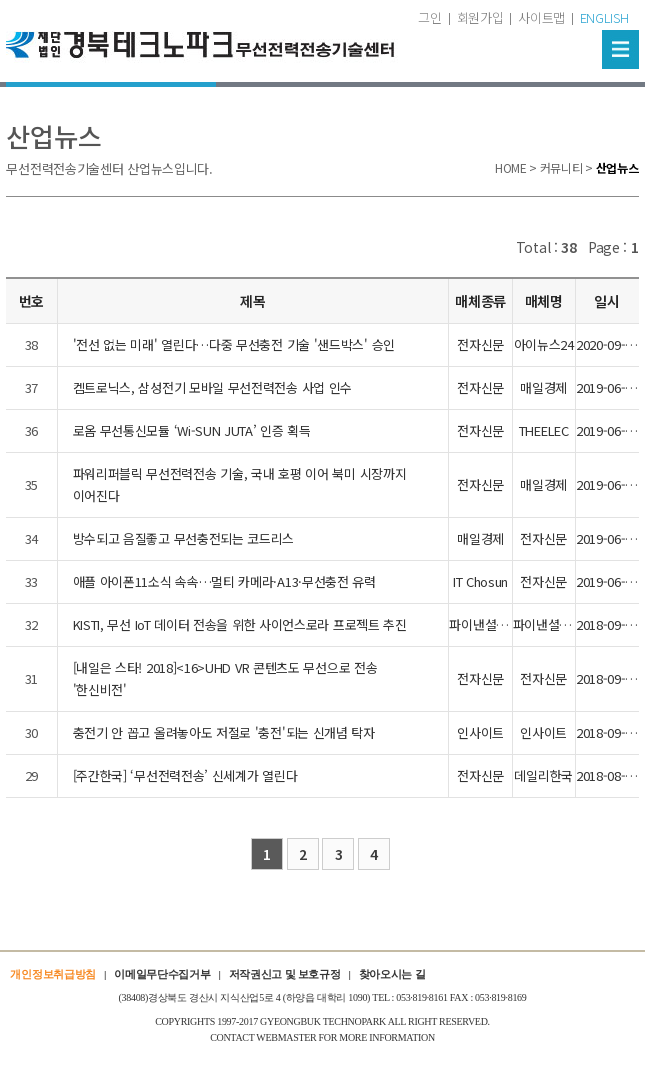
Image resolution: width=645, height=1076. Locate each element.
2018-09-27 (607, 624)
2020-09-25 (607, 344)
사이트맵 (541, 17)
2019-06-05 (607, 387)
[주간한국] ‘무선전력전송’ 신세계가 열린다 (185, 775)
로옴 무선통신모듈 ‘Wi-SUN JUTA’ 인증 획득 (192, 430)
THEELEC (544, 430)
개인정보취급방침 (53, 974)
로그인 (424, 17)
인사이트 (480, 732)
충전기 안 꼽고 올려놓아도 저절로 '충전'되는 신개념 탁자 (224, 732)
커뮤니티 (561, 167)
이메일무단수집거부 (162, 974)
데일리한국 (543, 775)
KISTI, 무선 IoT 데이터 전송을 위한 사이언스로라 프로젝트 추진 (240, 624)
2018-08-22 (607, 775)
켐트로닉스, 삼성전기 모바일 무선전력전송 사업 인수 (213, 387)
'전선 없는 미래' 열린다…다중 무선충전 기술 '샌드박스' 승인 (234, 344)
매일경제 (543, 387)
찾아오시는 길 (392, 974)
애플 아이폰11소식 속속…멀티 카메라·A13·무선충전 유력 (224, 581)
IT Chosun (480, 581)
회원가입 (480, 17)
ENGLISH (604, 17)
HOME (511, 167)
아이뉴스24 (544, 344)
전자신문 (480, 344)
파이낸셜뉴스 (484, 624)
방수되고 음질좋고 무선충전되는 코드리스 (184, 538)
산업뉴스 (617, 167)
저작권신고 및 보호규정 (285, 974)
